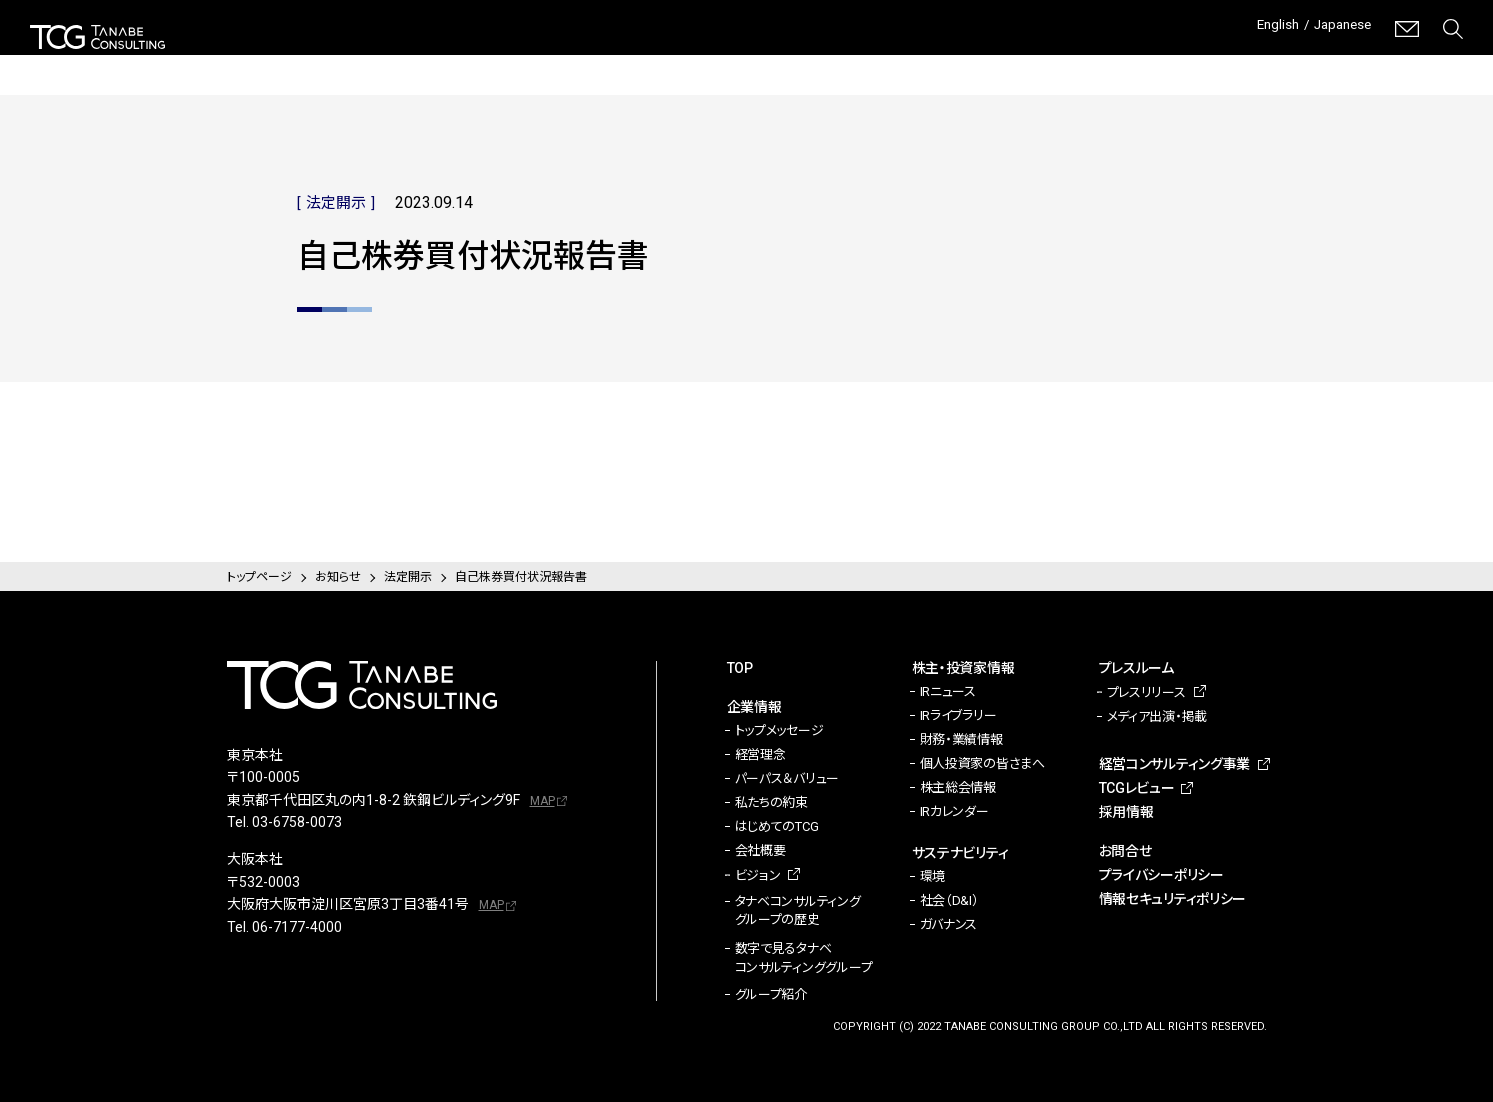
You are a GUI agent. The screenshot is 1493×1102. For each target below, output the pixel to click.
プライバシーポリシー (1161, 875)
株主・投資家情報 (686, 60)
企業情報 (563, 60)
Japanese (1336, 28)
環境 (932, 876)
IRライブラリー (958, 715)
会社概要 (760, 850)
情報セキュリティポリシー (1173, 899)
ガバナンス (949, 924)
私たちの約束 (771, 802)
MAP (542, 801)
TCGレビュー (1305, 60)
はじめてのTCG (777, 826)
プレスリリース (1146, 692)
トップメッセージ (779, 730)
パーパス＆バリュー (787, 778)
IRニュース (948, 691)
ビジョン (758, 875)
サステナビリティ (834, 60)
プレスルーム (967, 60)
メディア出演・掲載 (1157, 716)
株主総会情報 (958, 787)
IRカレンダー (954, 811)
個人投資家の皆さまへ (982, 763)
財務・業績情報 (961, 739)
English (1260, 28)
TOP (740, 668)
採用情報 (1434, 60)
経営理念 (760, 754)
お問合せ (1125, 851)
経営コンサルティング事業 (1125, 59)
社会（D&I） (949, 900)
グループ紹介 (771, 994)
